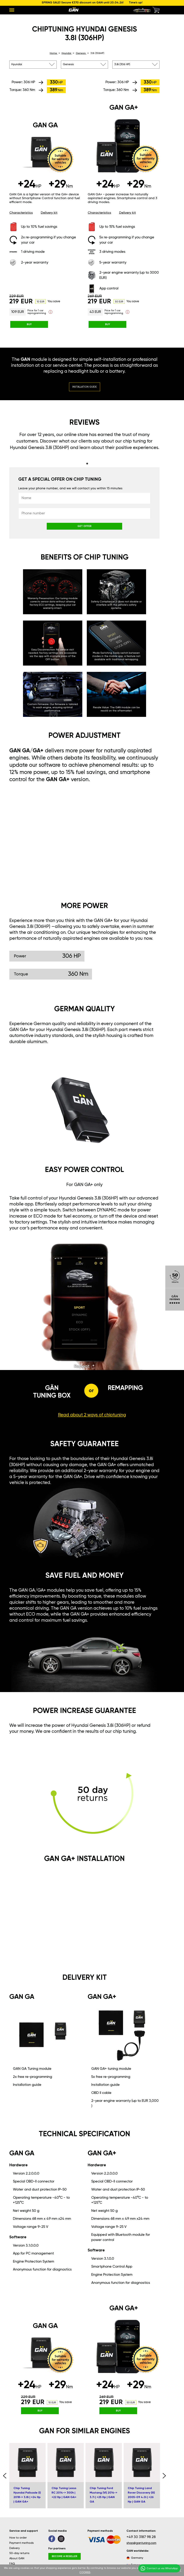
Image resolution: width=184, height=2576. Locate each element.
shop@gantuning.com (141, 2543)
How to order (18, 2537)
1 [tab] (87, 463)
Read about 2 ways (92, 1415)
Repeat (84, 1367)
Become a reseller (64, 2556)
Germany (134, 2558)
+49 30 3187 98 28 (141, 2537)
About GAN (16, 2558)
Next (164, 2475)
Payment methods (21, 2543)
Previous (4, 2475)
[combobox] (33, 64)
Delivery (14, 2548)
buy (40, 2410)
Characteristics (99, 212)
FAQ (12, 2563)
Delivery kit (127, 212)
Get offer (84, 526)
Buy (107, 324)
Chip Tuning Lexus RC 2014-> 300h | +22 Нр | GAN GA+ (64, 2493)
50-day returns (19, 2553)
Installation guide (84, 387)
